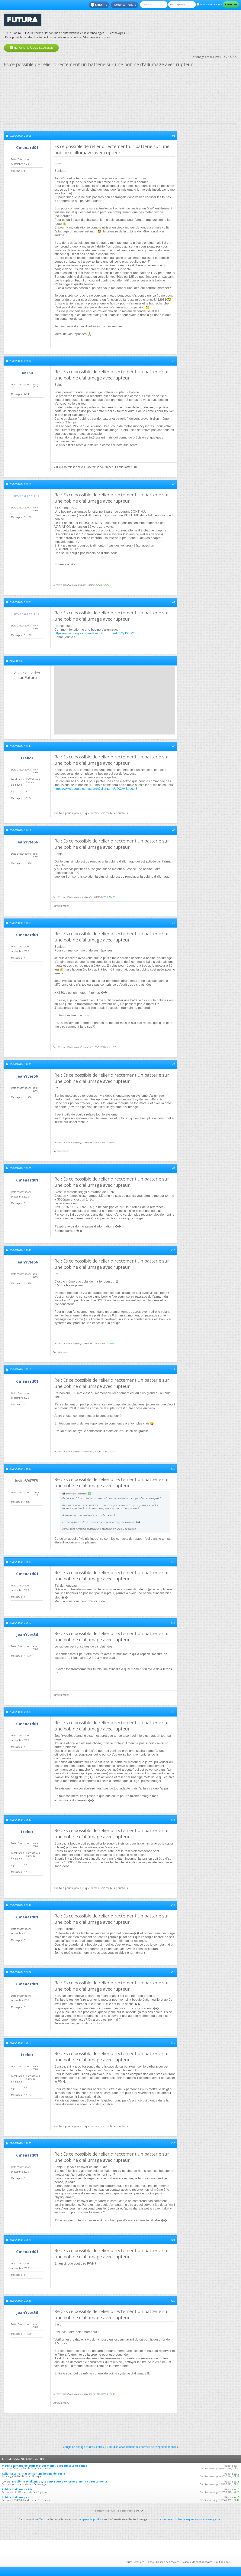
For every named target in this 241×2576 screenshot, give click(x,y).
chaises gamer (212, 2519)
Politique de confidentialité (197, 2562)
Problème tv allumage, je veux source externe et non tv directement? (59, 2481)
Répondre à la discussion (31, 48)
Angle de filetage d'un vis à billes (84, 2447)
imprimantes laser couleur (167, 2519)
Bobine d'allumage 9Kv (17, 2489)
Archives (139, 2562)
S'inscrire (99, 5)
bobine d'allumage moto (18, 2497)
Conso (150, 2562)
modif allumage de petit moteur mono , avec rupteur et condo (44, 2465)
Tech (42, 2519)
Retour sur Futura (124, 4)
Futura (128, 2562)
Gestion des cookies (167, 2562)
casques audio (193, 2519)
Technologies (116, 33)
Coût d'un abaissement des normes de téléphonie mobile (141, 2447)
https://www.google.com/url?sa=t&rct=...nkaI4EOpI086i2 (94, 633)
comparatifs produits (90, 2519)
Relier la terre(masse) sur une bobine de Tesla (33, 2473)
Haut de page (222, 2562)
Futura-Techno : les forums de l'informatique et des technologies (64, 33)
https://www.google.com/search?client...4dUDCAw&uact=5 (95, 788)
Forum (17, 33)
